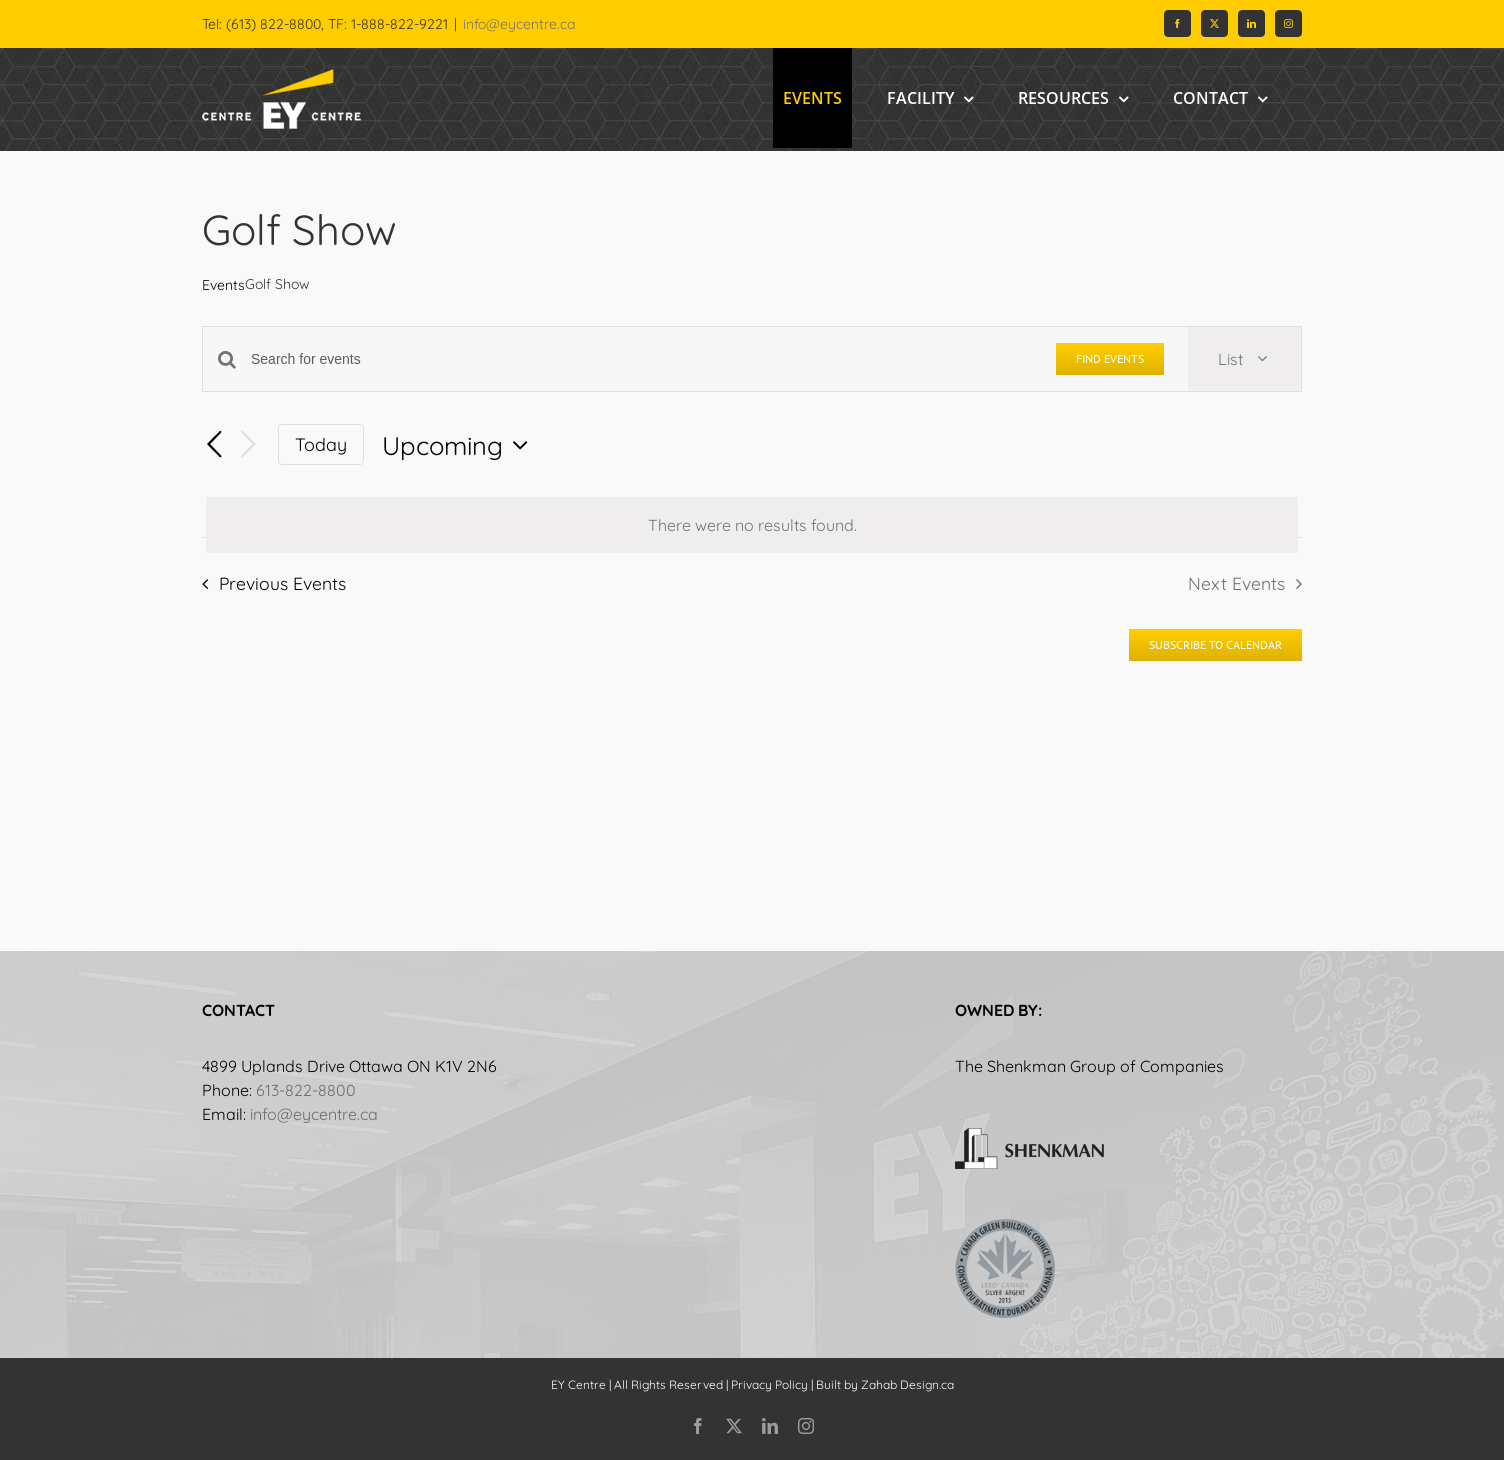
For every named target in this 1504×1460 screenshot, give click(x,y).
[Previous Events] (214, 445)
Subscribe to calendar (1215, 645)
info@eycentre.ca (519, 24)
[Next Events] (248, 444)
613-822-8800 (306, 1090)
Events (223, 285)
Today (321, 444)
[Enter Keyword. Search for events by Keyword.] (641, 359)
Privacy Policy (769, 1384)
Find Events (1110, 358)
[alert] (752, 525)
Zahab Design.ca (907, 1384)
